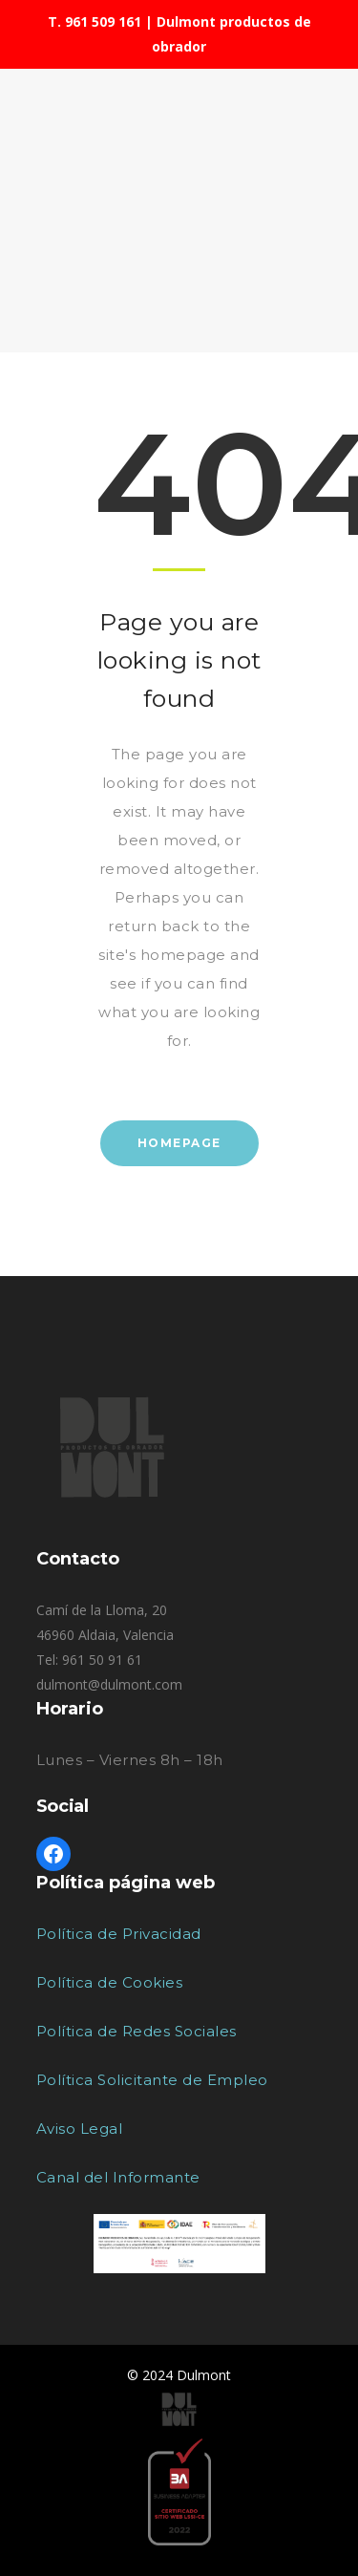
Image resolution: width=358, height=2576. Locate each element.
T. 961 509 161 (94, 21)
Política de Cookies (109, 1982)
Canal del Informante (118, 2177)
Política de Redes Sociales (136, 2031)
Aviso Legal (79, 2128)
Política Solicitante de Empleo (152, 2080)
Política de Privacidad (118, 1934)
